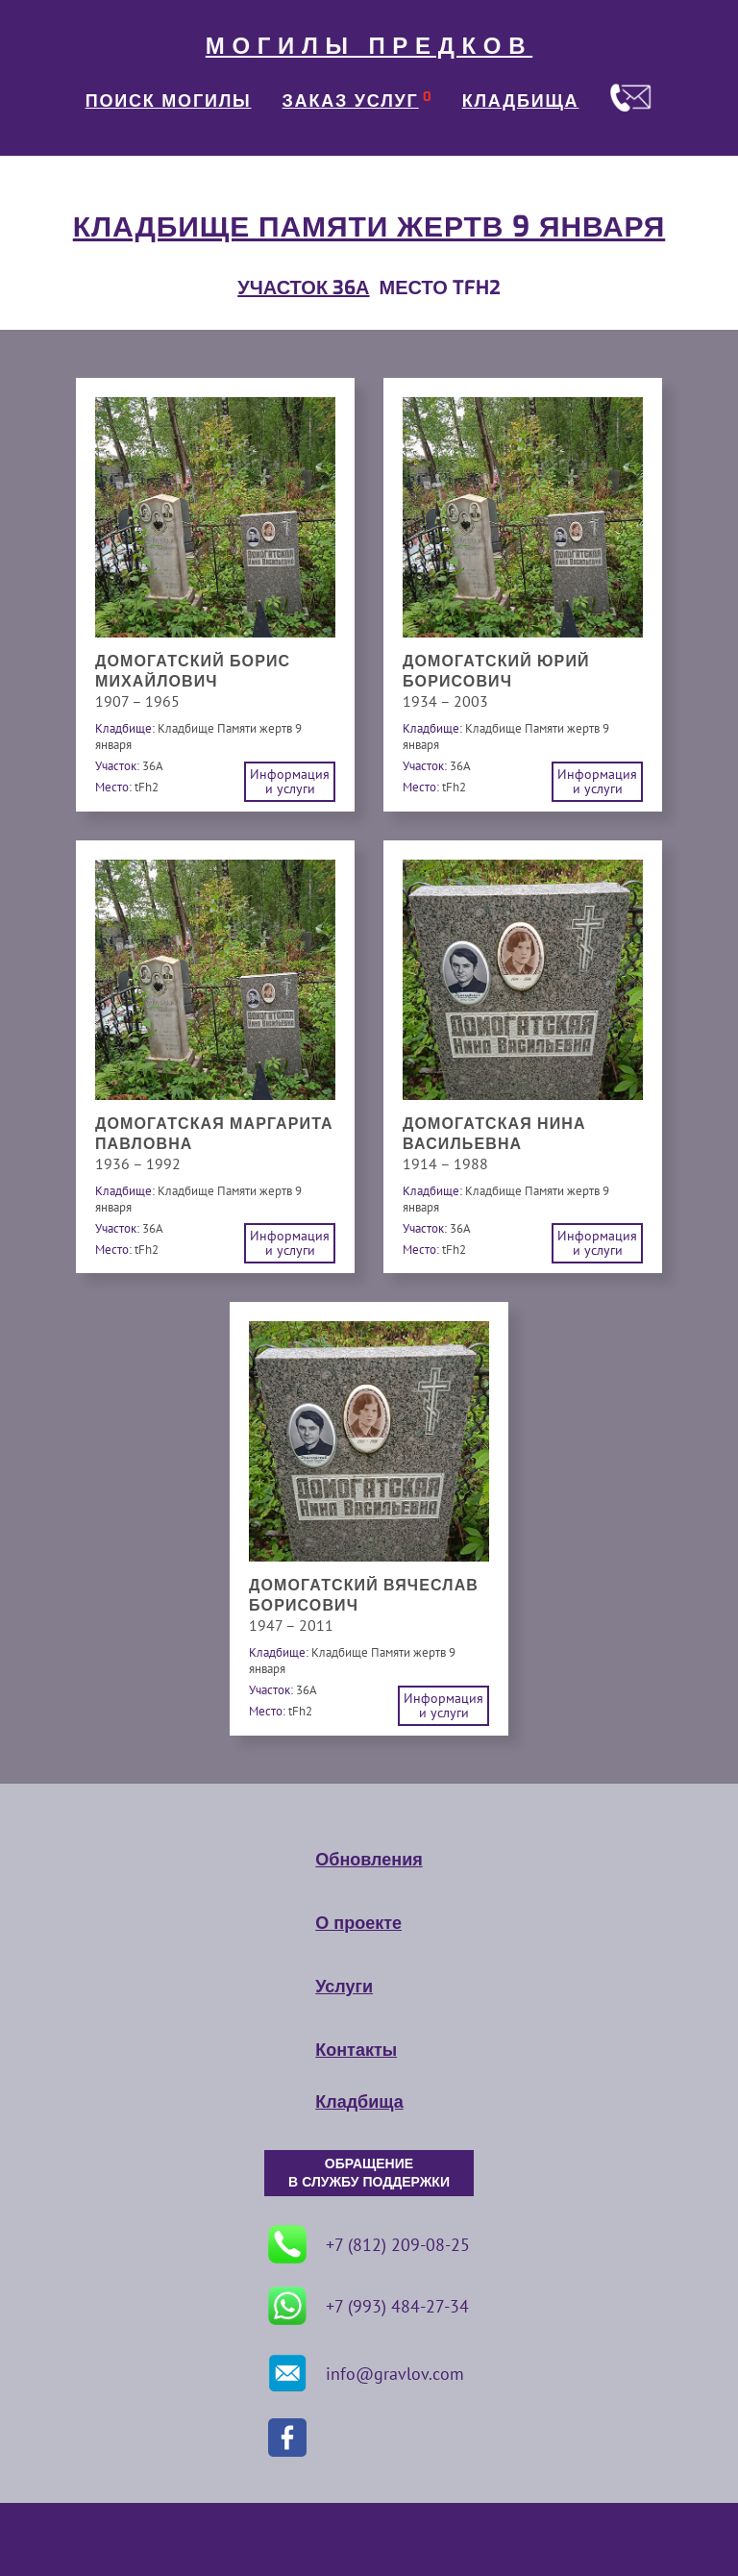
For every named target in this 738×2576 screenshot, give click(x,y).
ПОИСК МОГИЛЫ (169, 101)
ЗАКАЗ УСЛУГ (351, 101)
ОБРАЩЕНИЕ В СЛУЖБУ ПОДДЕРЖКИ (369, 2173)
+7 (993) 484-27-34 (368, 2306)
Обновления (368, 1859)
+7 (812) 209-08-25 (369, 2244)
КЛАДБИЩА (520, 101)
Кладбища (359, 2101)
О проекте (358, 1923)
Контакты (356, 2050)
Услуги (344, 1986)
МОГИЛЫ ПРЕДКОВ (369, 46)
